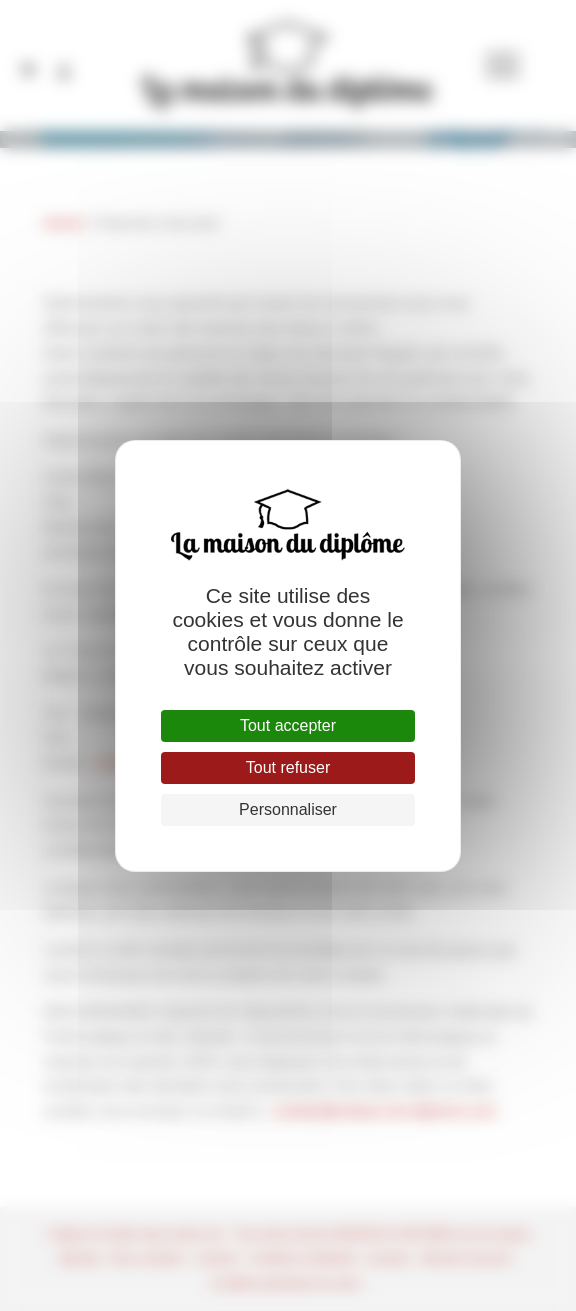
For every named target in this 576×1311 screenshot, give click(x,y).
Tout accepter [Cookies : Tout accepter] (288, 725)
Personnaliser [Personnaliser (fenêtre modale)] (288, 809)
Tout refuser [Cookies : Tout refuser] (288, 767)
